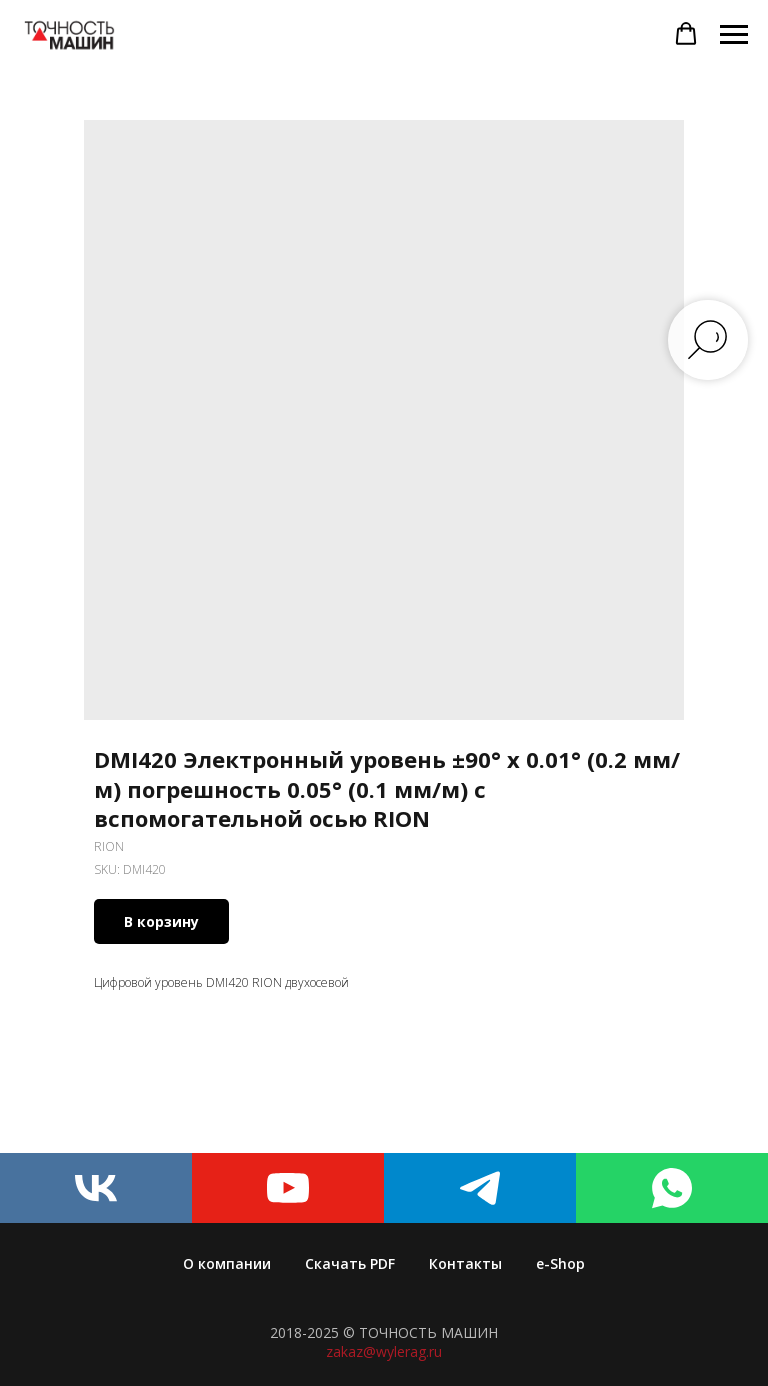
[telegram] (480, 1188)
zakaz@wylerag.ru (384, 1351)
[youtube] (288, 1188)
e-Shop (560, 1263)
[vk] (96, 1188)
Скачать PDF (350, 1263)
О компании (227, 1263)
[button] (686, 34)
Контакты (465, 1263)
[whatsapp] (672, 1188)
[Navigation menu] (734, 35)
